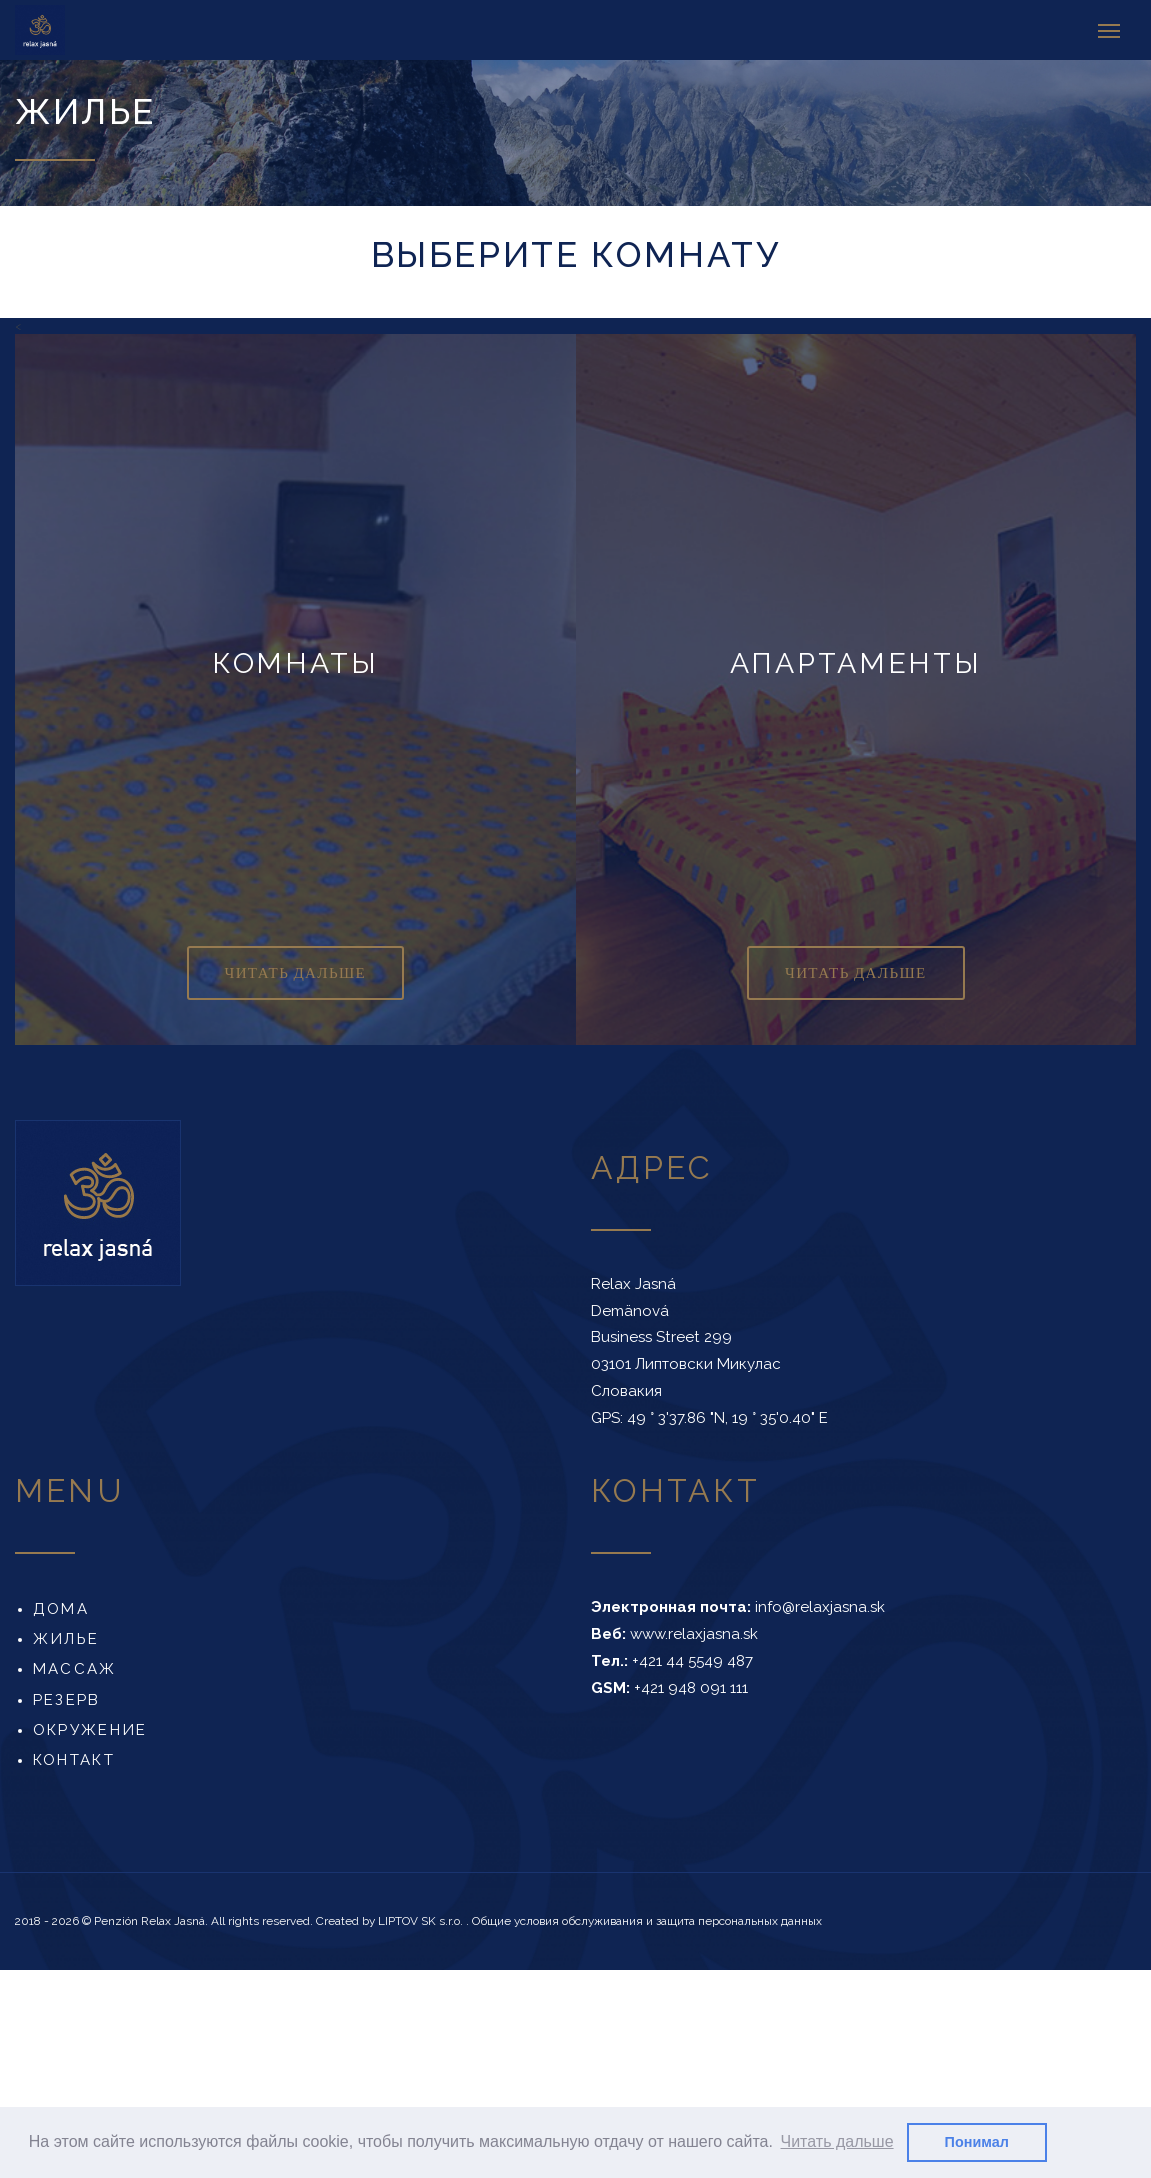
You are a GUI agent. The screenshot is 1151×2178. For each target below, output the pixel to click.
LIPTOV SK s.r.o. (422, 1921)
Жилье (66, 1639)
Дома (61, 1609)
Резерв (67, 1699)
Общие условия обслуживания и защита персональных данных (647, 1921)
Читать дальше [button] (837, 2141)
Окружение (90, 1730)
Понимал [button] (977, 2142)
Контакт (74, 1760)
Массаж (75, 1669)
